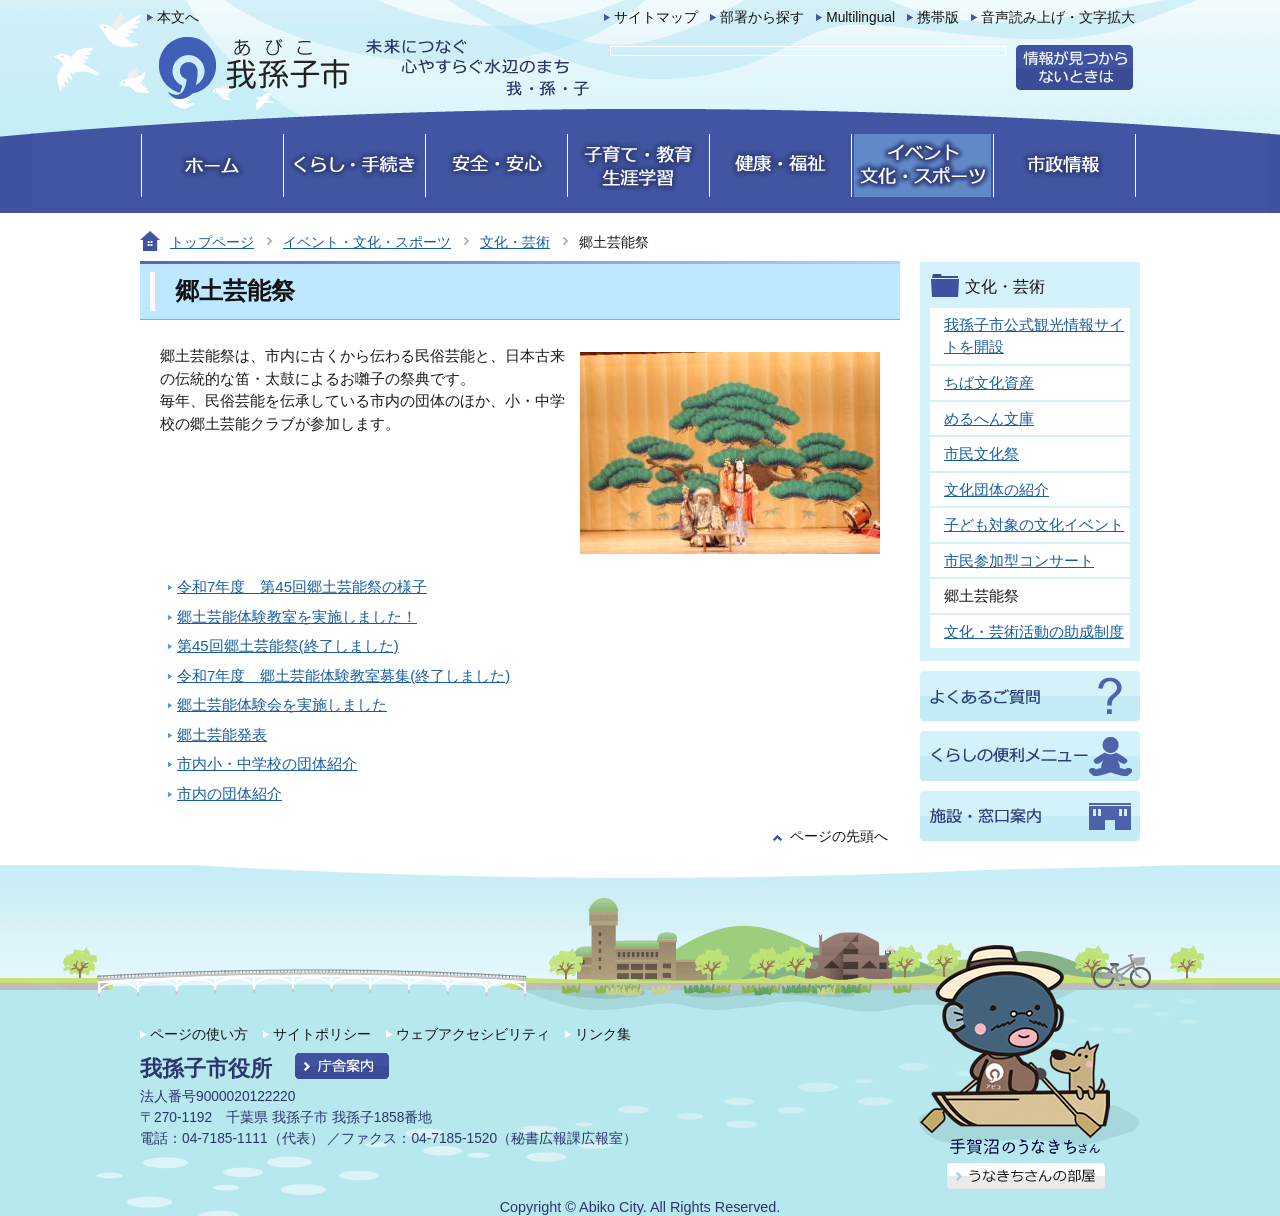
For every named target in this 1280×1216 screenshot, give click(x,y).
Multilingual (860, 17)
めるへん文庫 (989, 418)
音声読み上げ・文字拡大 (1058, 17)
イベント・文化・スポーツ (367, 242)
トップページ (212, 242)
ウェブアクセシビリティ (473, 1034)
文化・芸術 (515, 242)
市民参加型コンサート (1019, 560)
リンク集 (603, 1034)
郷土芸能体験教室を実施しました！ (297, 616)
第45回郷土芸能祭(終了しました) (288, 645)
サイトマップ (656, 17)
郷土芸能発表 (222, 734)
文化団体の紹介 (996, 489)
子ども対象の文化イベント (1034, 524)
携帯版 (938, 17)
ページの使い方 (199, 1034)
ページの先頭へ (839, 836)
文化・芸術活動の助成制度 (1034, 631)
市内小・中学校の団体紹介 (267, 763)
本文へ (178, 17)
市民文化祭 (981, 453)
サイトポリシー (322, 1034)
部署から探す (762, 17)
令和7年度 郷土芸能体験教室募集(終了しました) (343, 675)
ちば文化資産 (989, 382)
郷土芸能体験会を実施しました (282, 704)
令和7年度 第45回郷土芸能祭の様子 (302, 586)
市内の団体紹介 (229, 793)
